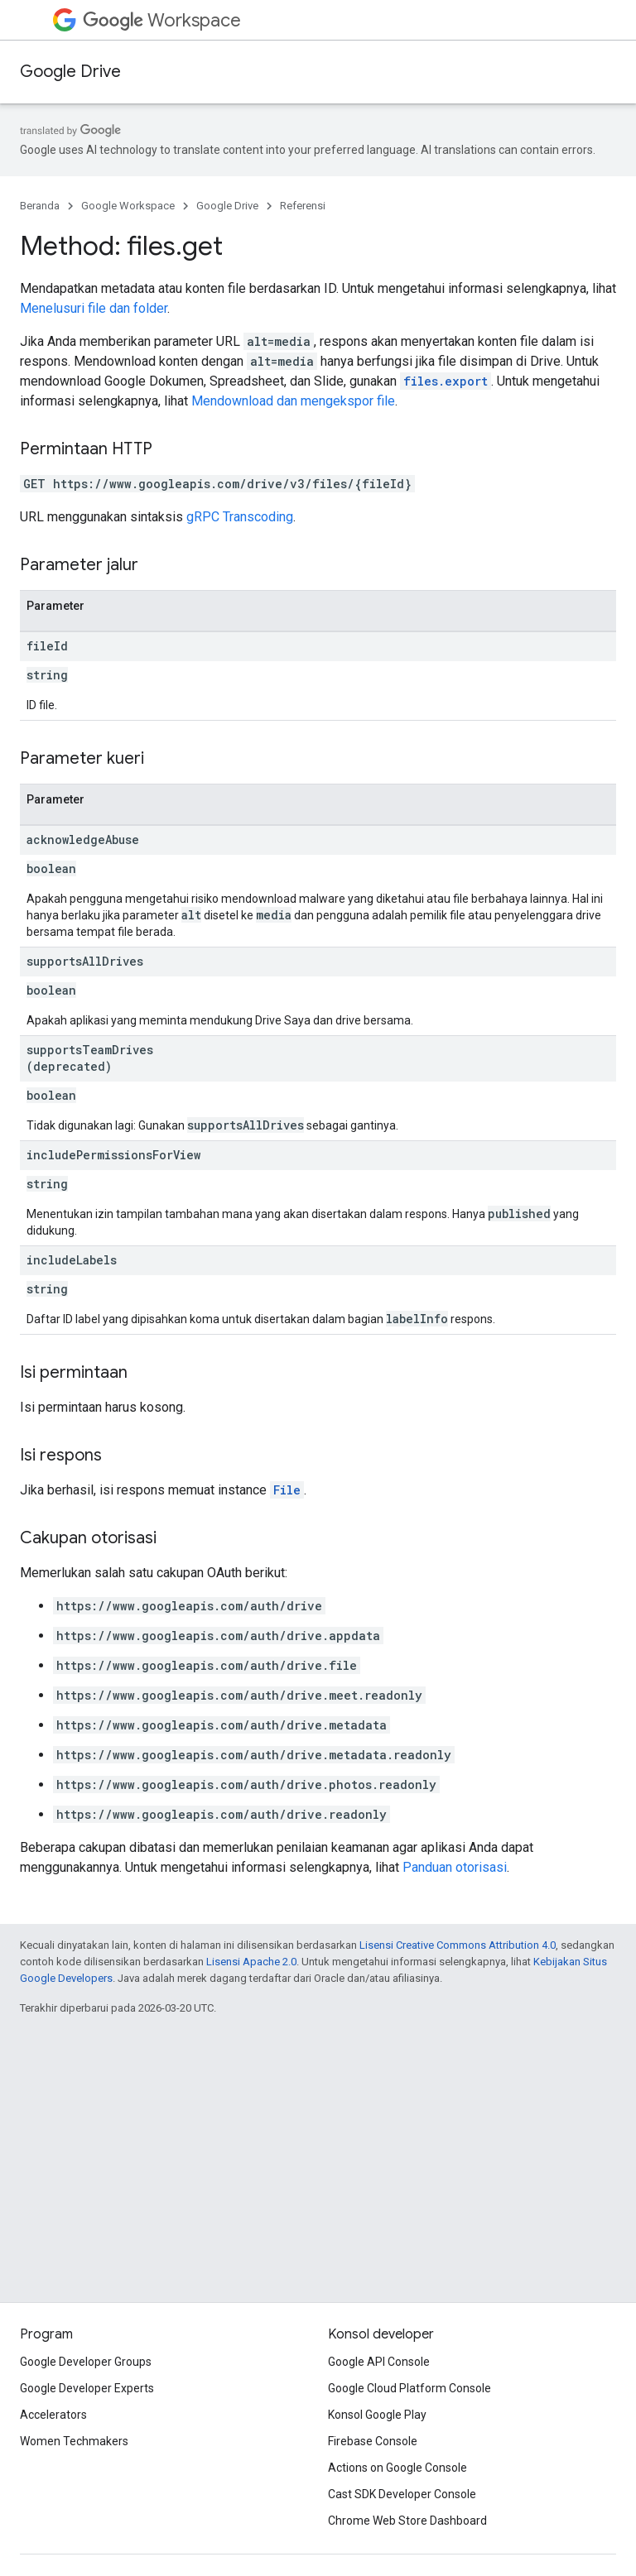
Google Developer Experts (87, 2388)
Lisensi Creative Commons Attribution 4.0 (457, 1945)
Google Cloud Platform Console (409, 2388)
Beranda (40, 205)
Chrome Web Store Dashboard (407, 2520)
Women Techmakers (74, 2441)
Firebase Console (372, 2441)
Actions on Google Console (397, 2467)
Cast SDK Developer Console (402, 2494)
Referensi (302, 205)
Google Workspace (128, 205)
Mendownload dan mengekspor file (293, 401)
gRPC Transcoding (239, 517)
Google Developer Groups (86, 2361)
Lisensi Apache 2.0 (251, 1961)
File (287, 1490)
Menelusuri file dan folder (93, 308)
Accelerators (53, 2414)
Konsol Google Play (377, 2414)
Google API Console (379, 2361)
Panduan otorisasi (454, 1867)
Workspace (162, 20)
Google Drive (70, 71)
